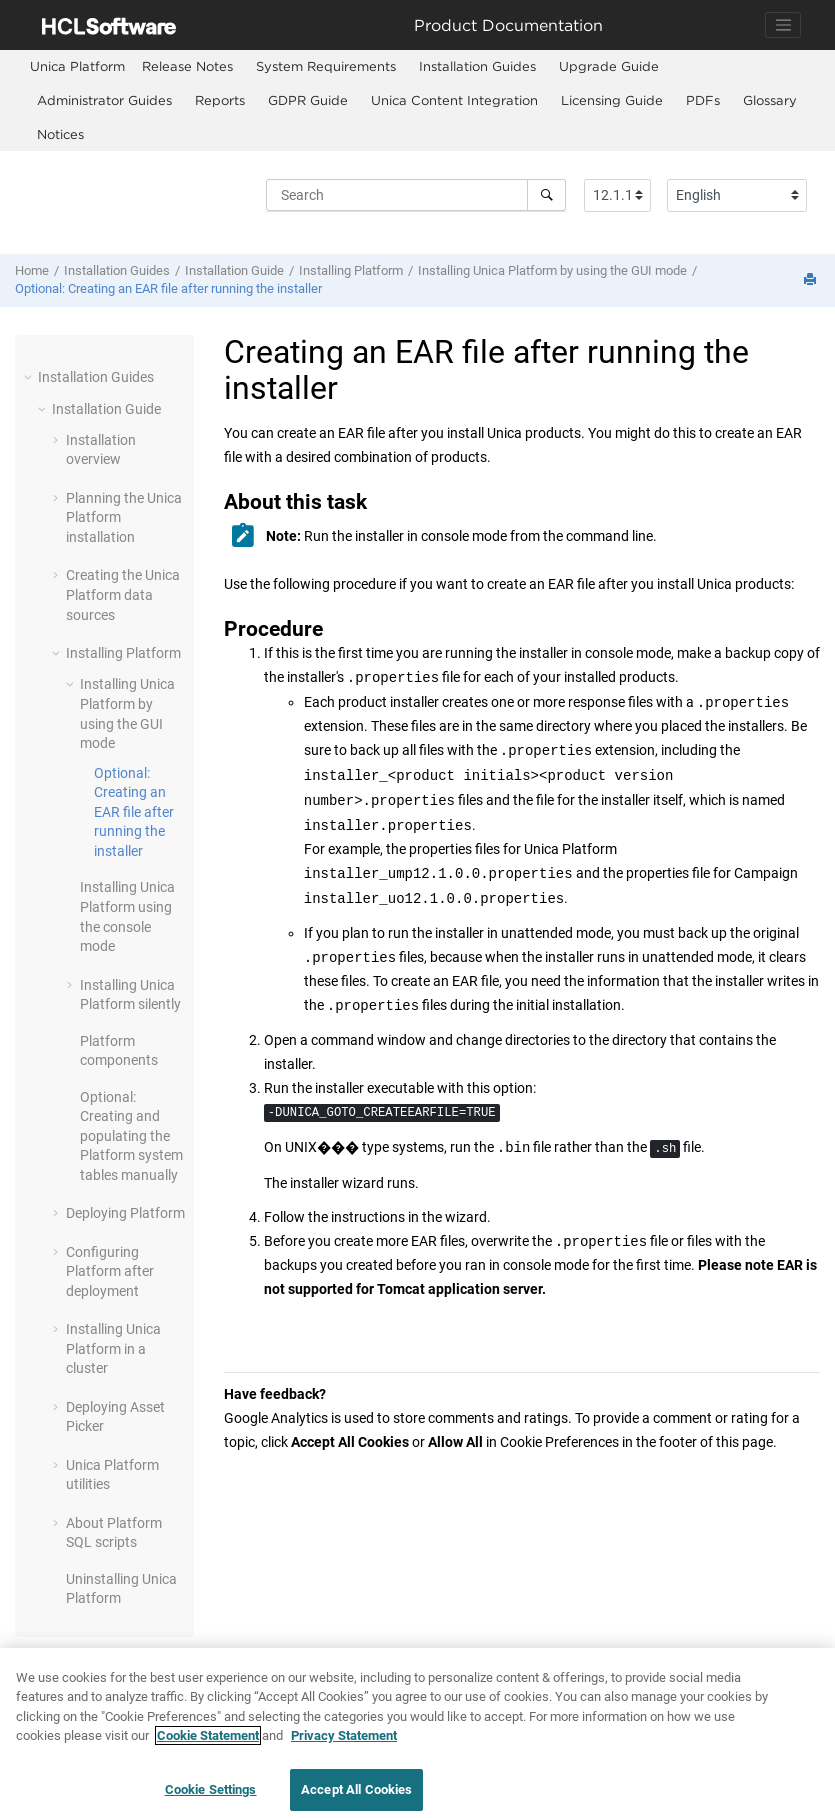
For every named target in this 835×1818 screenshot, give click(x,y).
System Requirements (326, 66)
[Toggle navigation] (783, 25)
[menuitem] (77, 66)
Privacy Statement (344, 1747)
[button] (30, 377)
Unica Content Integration (454, 100)
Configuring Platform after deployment (110, 1271)
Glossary (770, 100)
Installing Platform (351, 270)
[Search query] (416, 195)
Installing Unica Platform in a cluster (113, 1348)
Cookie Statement (208, 1747)
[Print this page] (812, 280)
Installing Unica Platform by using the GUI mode (552, 270)
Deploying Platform (125, 1213)
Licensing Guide (612, 100)
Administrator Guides (104, 100)
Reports (220, 100)
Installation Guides (477, 66)
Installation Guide (234, 270)
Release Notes (187, 66)
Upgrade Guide (609, 66)
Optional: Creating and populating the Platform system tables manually (131, 1136)
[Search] (546, 195)
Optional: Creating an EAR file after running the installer (168, 288)
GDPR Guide (308, 100)
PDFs (703, 100)
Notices (60, 134)
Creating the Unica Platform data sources (123, 594)
